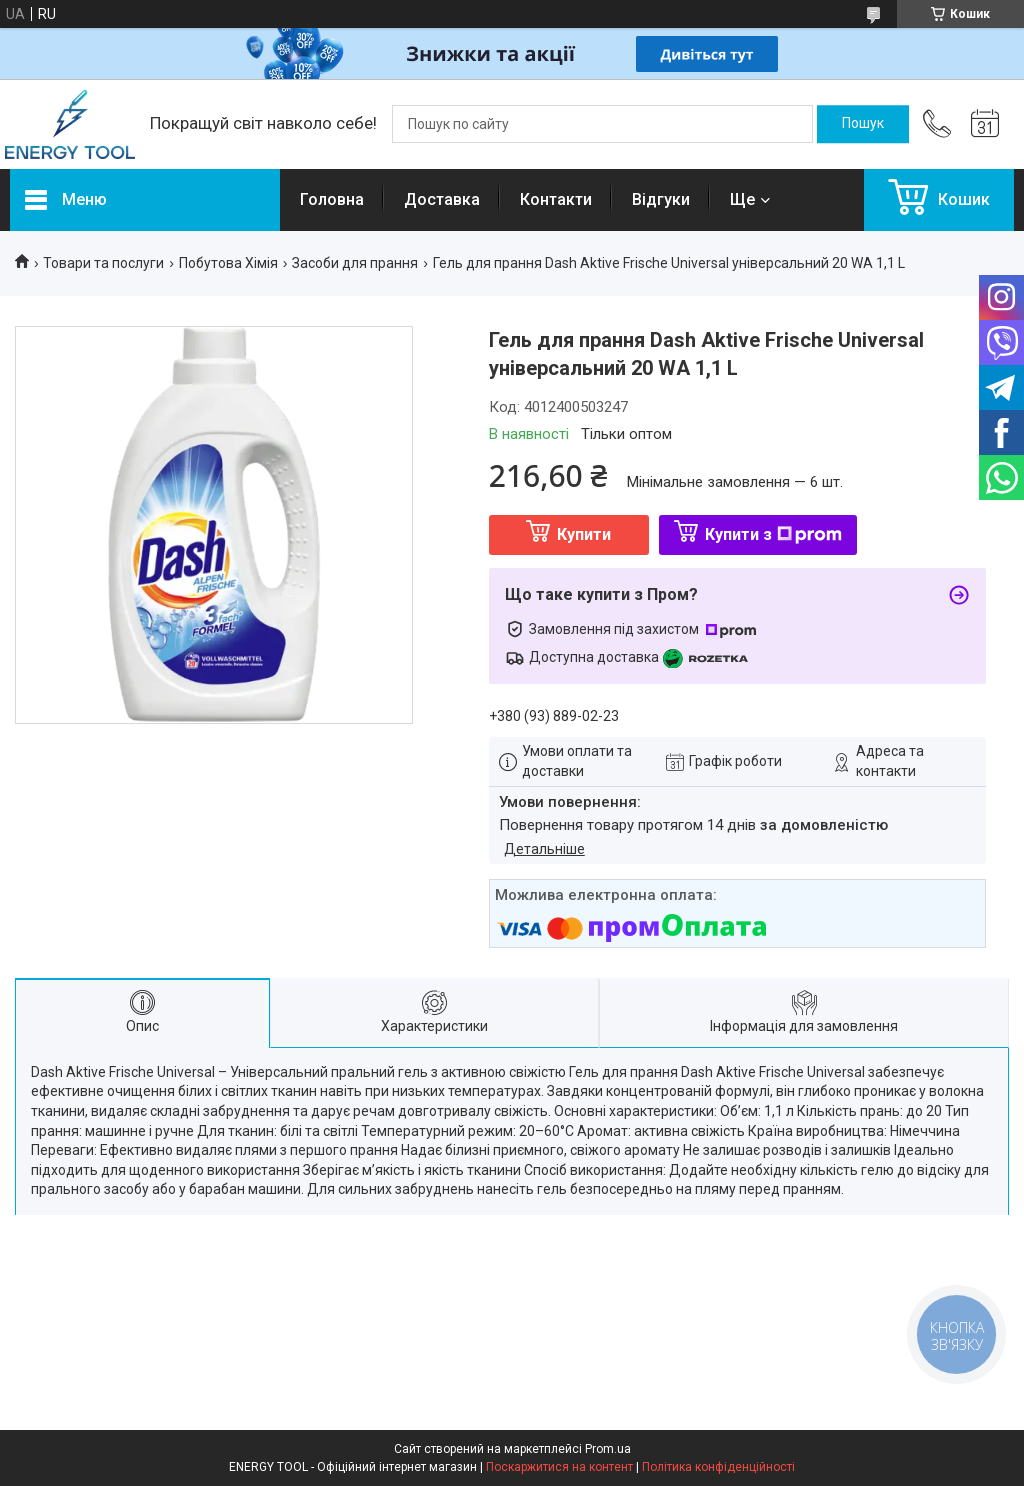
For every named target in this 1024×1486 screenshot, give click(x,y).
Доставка (442, 199)
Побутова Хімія (228, 263)
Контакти (556, 199)
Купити (584, 534)
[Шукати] (863, 124)
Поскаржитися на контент (559, 1467)
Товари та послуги (103, 263)
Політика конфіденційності (718, 1467)
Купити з (773, 534)
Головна (332, 199)
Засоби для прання (355, 263)
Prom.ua (608, 1449)
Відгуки (661, 199)
